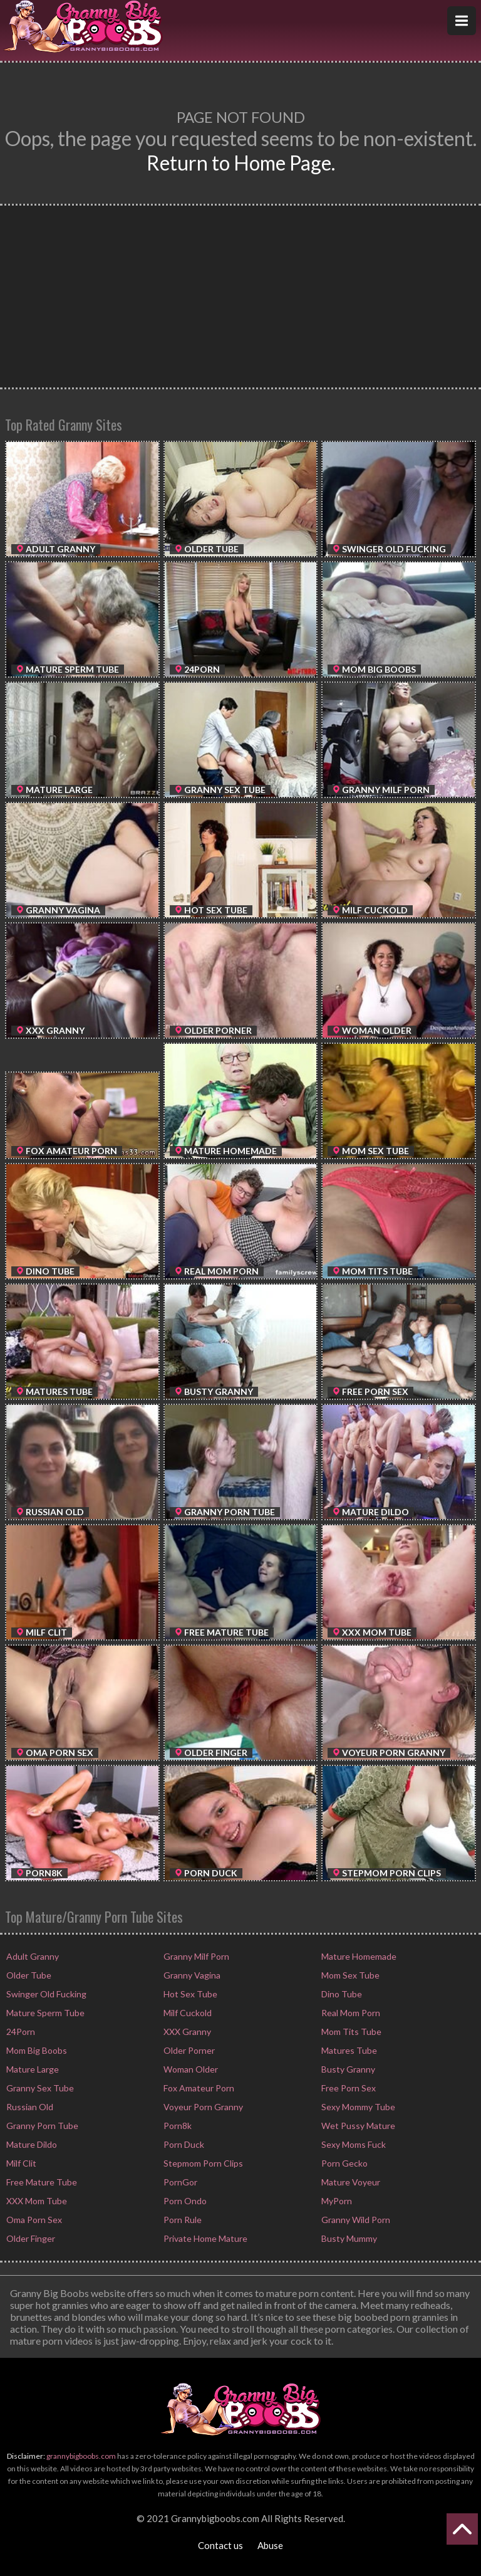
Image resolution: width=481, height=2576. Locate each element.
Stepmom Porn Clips (202, 2163)
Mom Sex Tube (349, 1975)
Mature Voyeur (349, 2182)
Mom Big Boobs (35, 2050)
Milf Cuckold (187, 2012)
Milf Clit (20, 2163)
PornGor (179, 2182)
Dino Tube (340, 1994)
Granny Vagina (191, 1975)
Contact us (220, 2545)
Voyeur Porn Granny (202, 2106)
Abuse (270, 2545)
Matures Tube (348, 2050)
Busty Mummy (348, 2238)
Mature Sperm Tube (44, 2012)
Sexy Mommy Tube (357, 2106)
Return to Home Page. (241, 162)
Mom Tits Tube (350, 2031)
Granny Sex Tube (39, 2088)
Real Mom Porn (349, 2012)
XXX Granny (186, 2031)
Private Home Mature (204, 2238)
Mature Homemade (357, 1956)
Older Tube (27, 1975)
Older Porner (188, 2050)
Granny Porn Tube (41, 2125)
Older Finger (29, 2238)
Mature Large (31, 2069)
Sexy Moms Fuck (352, 2144)
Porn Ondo (184, 2200)
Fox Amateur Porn (198, 2088)
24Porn (19, 2031)
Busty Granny (347, 2069)
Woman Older (190, 2069)
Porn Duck (183, 2144)
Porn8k (177, 2125)
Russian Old (28, 2106)
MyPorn (335, 2200)
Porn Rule (182, 2219)
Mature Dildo (30, 2144)
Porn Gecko (343, 2163)
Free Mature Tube (40, 2182)
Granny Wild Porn (354, 2219)
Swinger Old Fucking (45, 1994)
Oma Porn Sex (33, 2219)
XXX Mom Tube (35, 2200)
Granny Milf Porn (195, 1956)
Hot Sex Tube (189, 1994)
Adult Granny (31, 1956)
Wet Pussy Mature (357, 2125)
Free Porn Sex (347, 2088)
